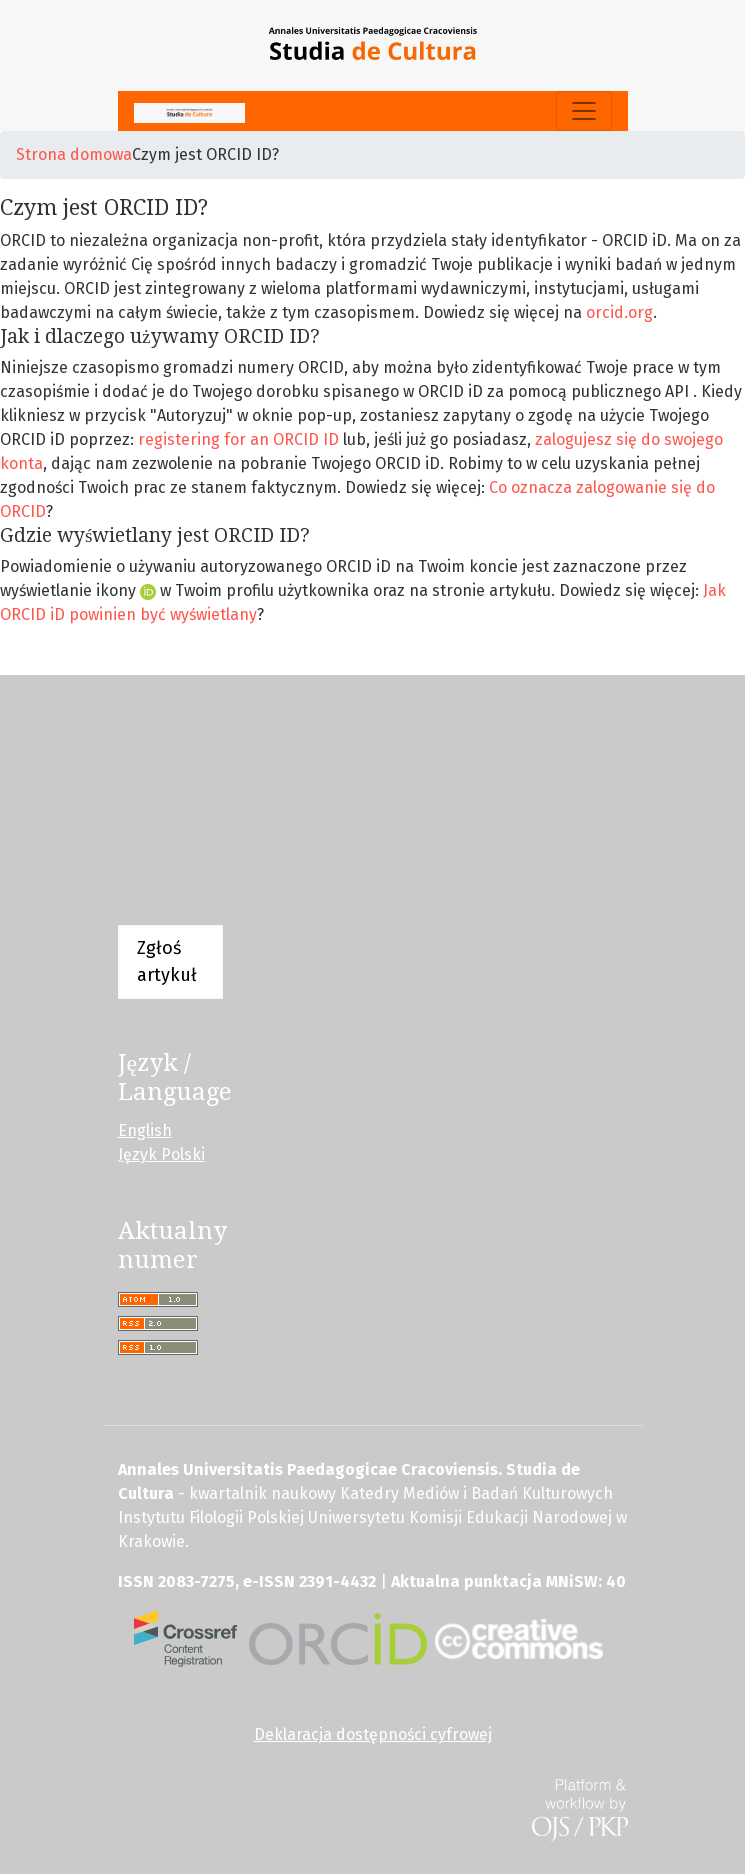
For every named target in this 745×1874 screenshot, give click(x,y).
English (145, 1130)
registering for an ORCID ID (238, 439)
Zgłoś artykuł (167, 961)
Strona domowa (74, 154)
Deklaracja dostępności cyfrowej (373, 1734)
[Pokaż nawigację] (584, 111)
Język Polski (161, 1154)
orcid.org (619, 312)
